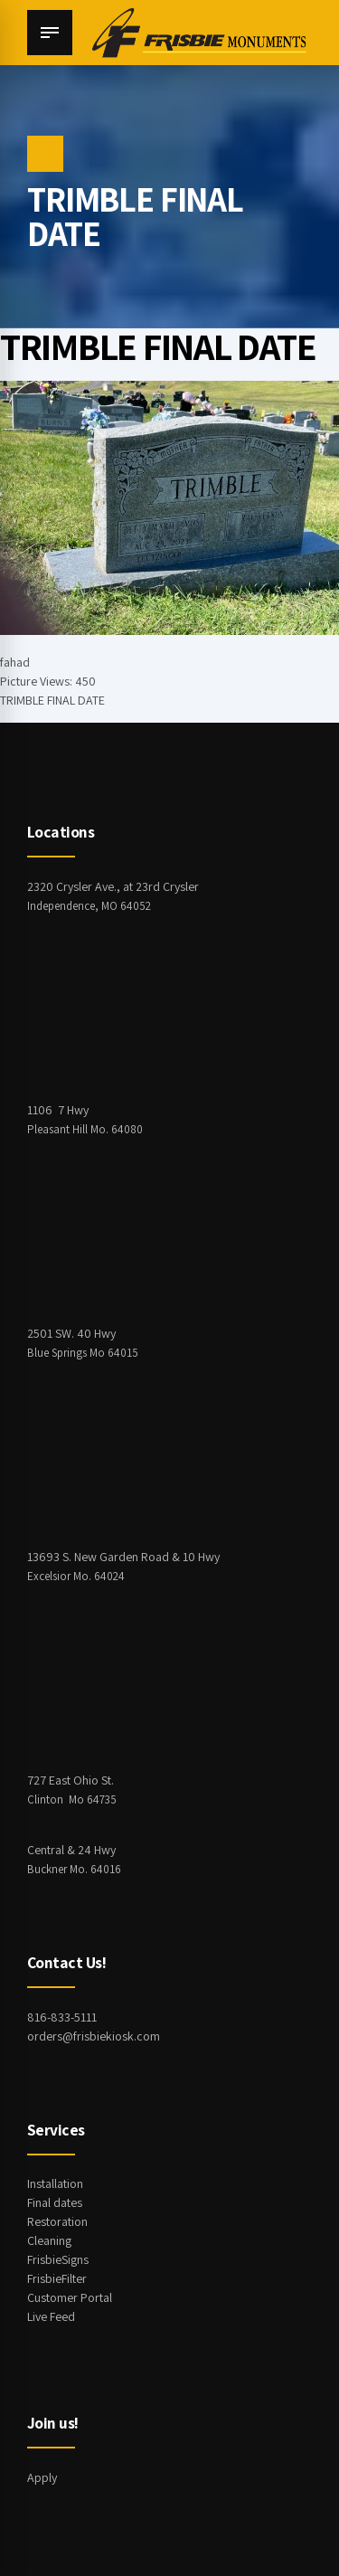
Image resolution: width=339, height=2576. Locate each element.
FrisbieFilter (57, 2278)
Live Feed (51, 2316)
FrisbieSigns (58, 2259)
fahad (15, 662)
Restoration (57, 2221)
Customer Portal (69, 2297)
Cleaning (49, 2240)
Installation (55, 2183)
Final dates (54, 2202)
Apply (42, 2477)
